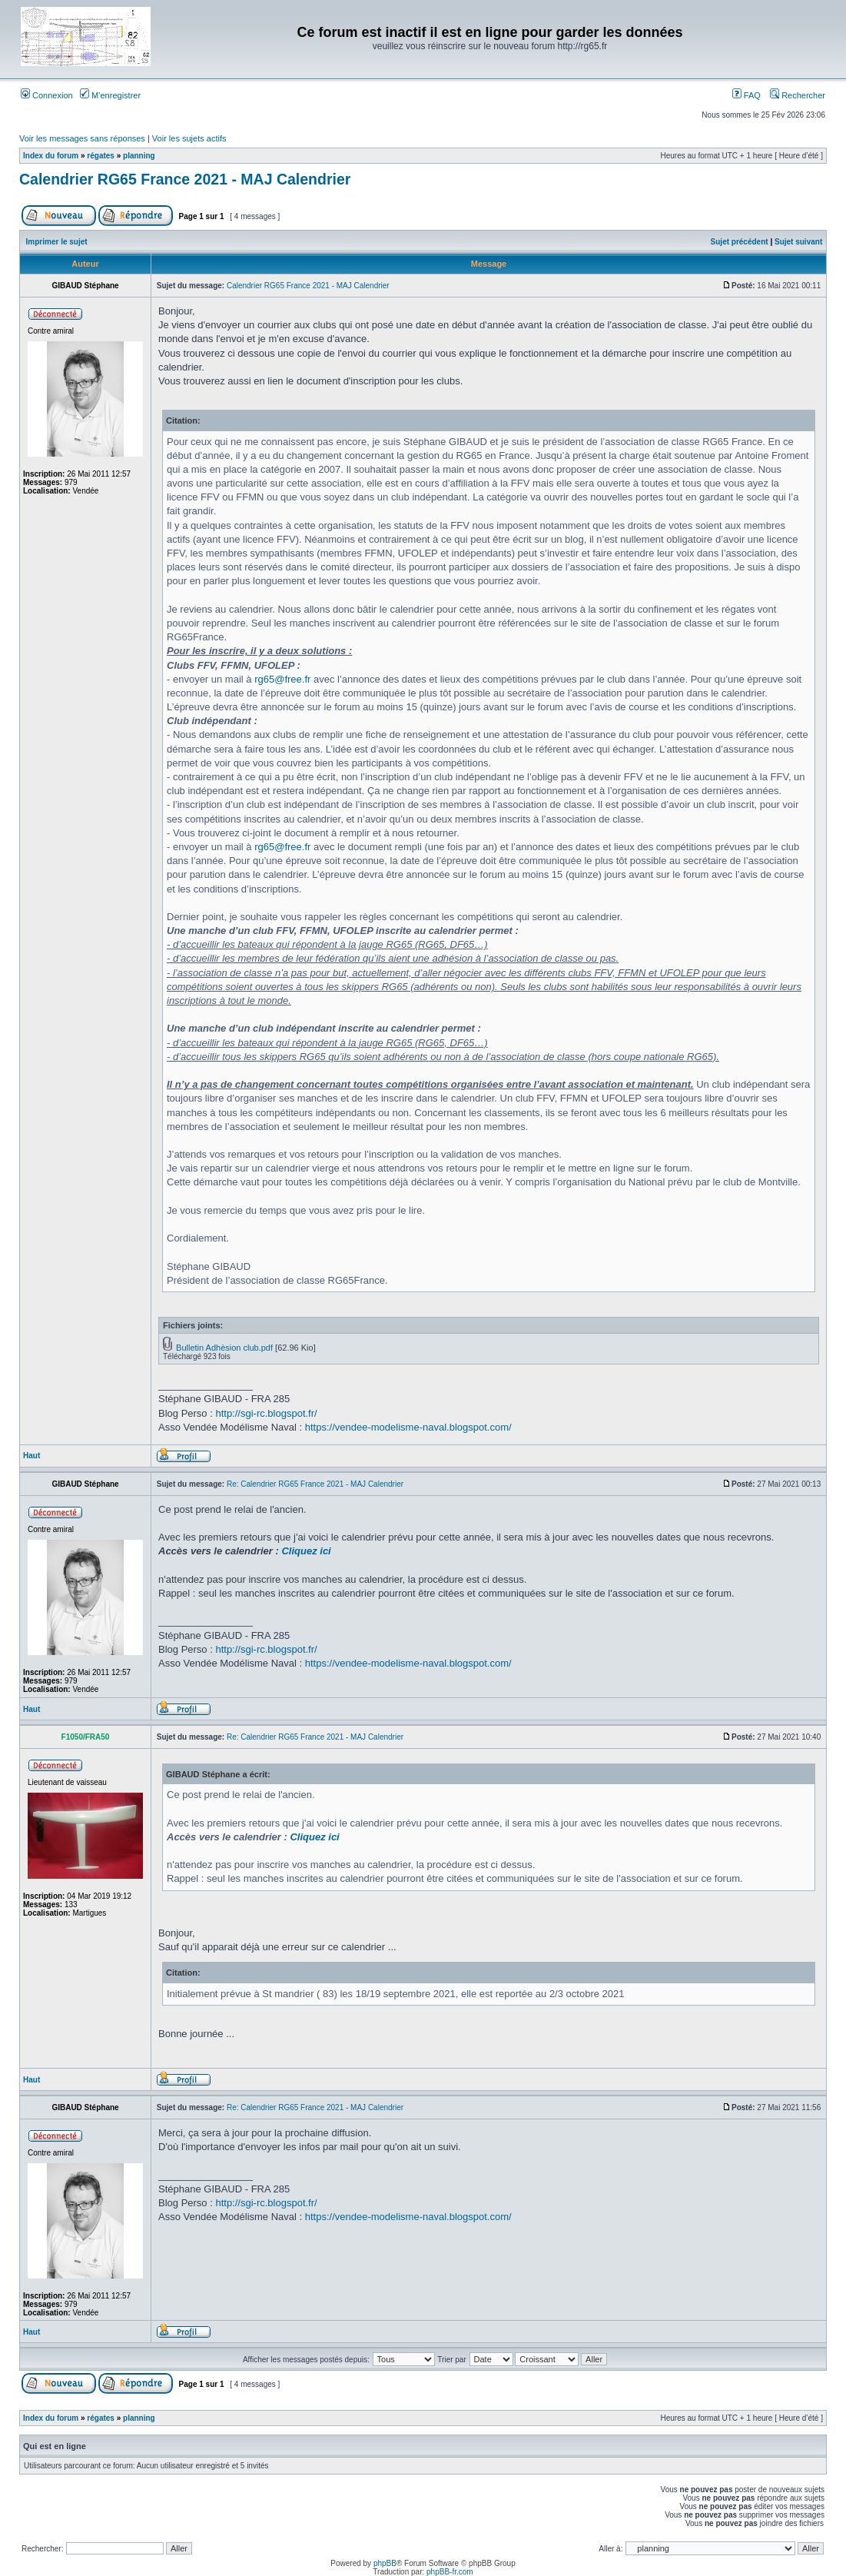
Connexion (47, 95)
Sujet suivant (798, 242)
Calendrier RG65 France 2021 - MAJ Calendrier (184, 179)
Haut (31, 1455)
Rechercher (797, 95)
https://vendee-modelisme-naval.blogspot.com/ (408, 1427)
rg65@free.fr (282, 679)
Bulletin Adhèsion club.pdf (224, 1347)
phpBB (384, 2563)
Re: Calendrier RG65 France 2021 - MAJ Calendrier (315, 1484)
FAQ (746, 95)
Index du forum (50, 155)
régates (100, 155)
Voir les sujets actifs (189, 138)
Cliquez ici (305, 1551)
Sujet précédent (739, 242)
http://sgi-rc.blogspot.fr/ (266, 1413)
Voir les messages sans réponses (82, 138)
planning (139, 155)
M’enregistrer (110, 95)
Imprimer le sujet (57, 242)
